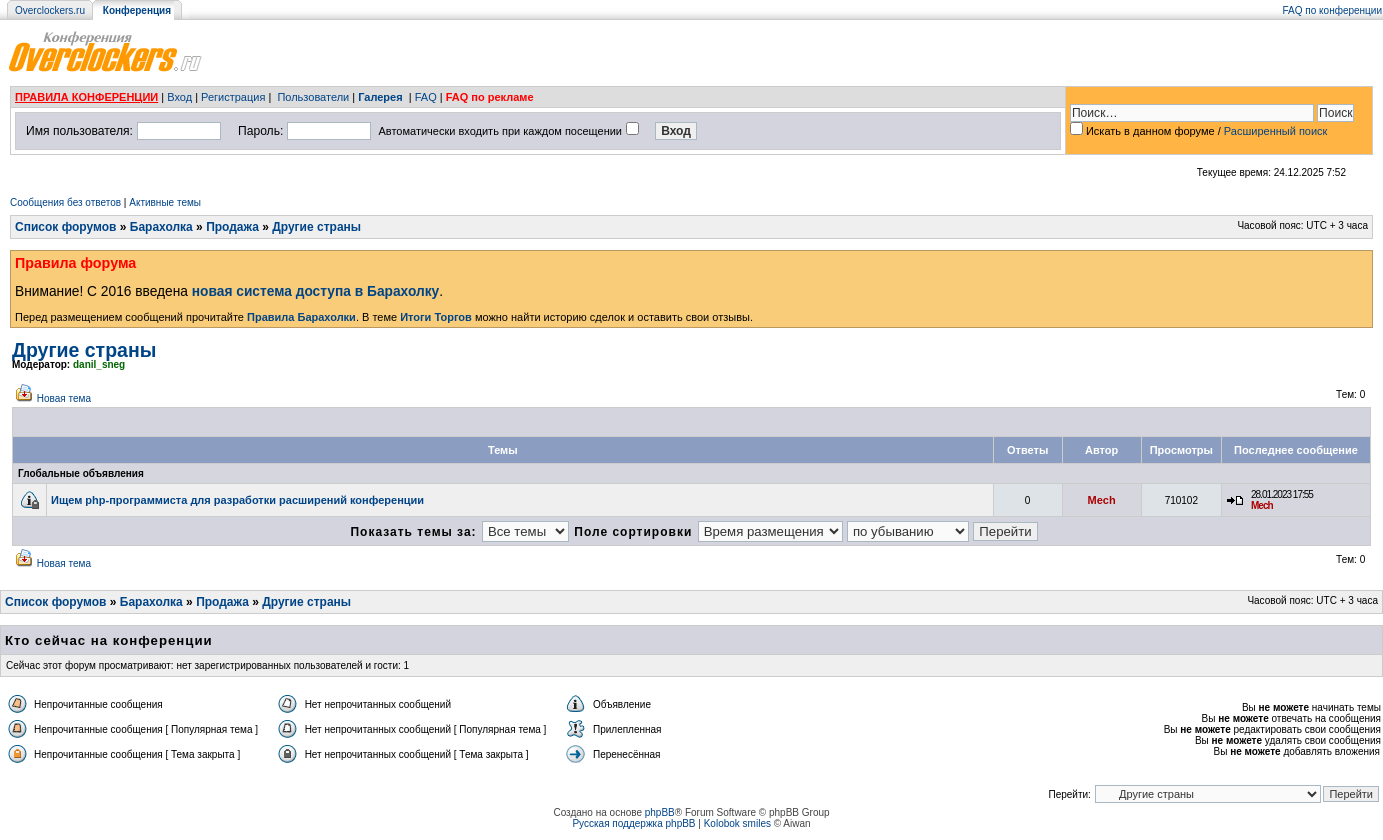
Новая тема (64, 398)
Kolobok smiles (737, 823)
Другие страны (316, 227)
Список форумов (65, 227)
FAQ (426, 97)
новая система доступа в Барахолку (315, 291)
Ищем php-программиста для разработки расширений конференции (237, 500)
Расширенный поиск (1276, 131)
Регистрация (233, 97)
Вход (179, 97)
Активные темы (165, 202)
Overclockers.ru (50, 10)
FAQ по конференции (1332, 10)
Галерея (380, 97)
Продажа (232, 227)
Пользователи (313, 97)
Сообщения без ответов (65, 202)
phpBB (660, 812)
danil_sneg (99, 364)
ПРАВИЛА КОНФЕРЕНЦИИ (86, 97)
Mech (1102, 500)
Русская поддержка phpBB (633, 823)
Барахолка (161, 227)
